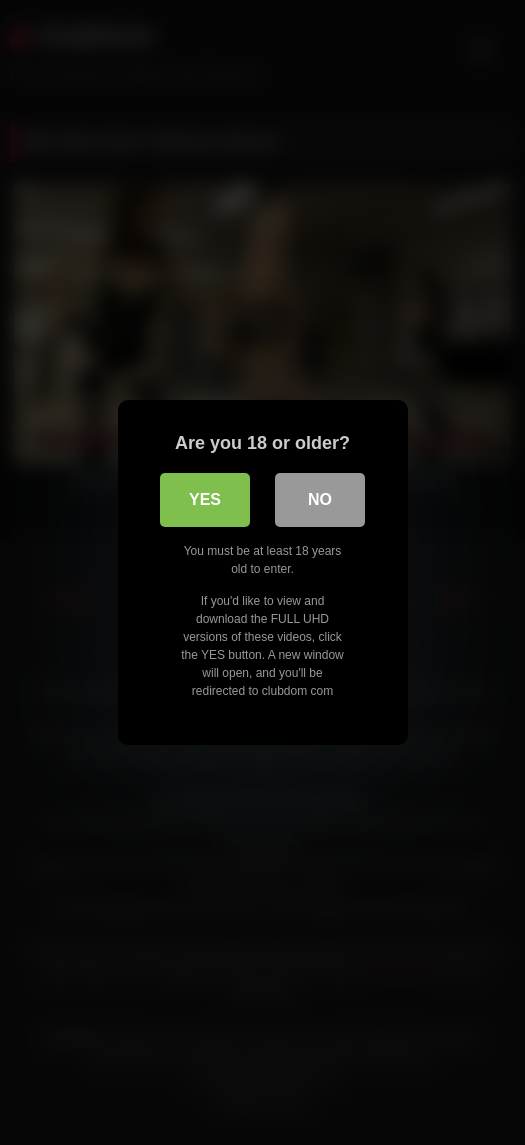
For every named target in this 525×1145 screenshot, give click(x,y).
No (320, 499)
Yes (205, 499)
